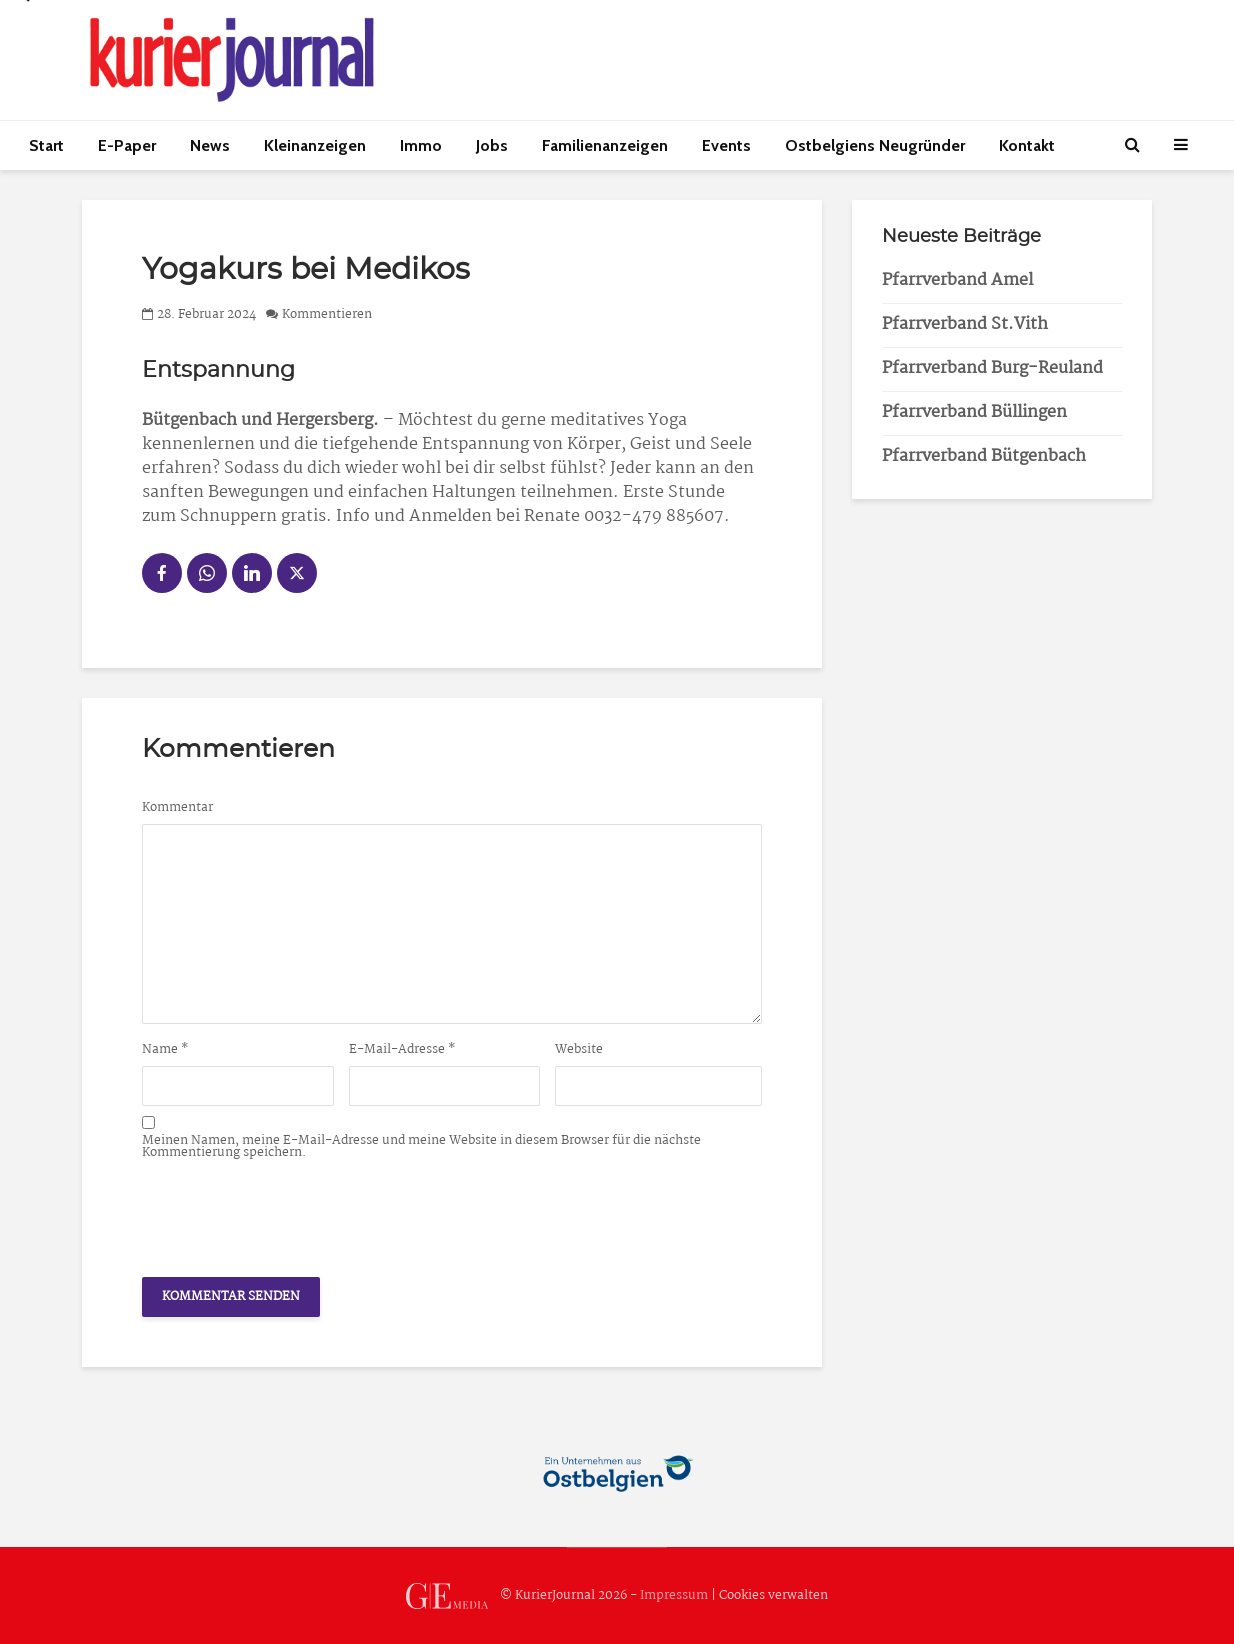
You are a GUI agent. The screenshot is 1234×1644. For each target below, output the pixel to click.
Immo (421, 145)
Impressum (674, 1595)
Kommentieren (327, 314)
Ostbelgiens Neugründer (875, 145)
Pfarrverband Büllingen (974, 412)
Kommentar (177, 808)
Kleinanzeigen (315, 145)
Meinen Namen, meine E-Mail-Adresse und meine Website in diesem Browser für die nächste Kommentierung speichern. (421, 1147)
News (210, 145)
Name (165, 1050)
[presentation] (294, 1213)
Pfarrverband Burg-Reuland (992, 368)
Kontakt (1027, 145)
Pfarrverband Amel (957, 280)
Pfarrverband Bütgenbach (984, 456)
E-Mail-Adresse (402, 1050)
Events (726, 145)
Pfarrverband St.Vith (965, 324)
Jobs (492, 145)
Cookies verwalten (773, 1595)
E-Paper (127, 145)
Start (46, 145)
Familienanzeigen (605, 145)
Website (579, 1050)
